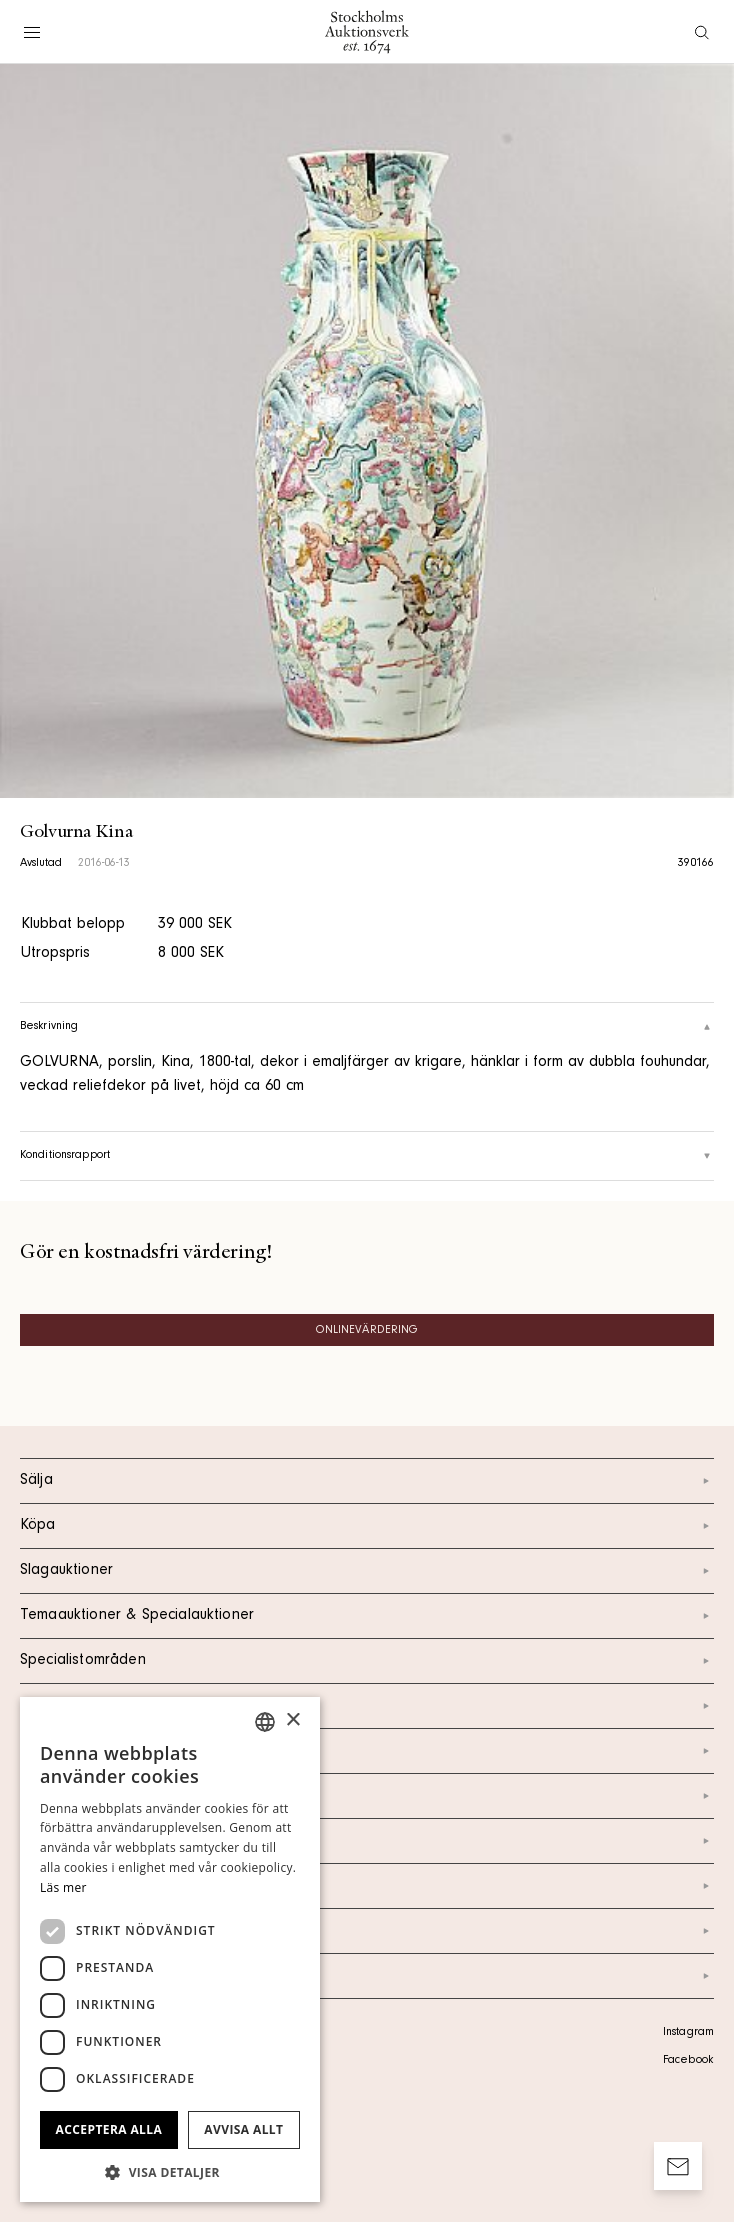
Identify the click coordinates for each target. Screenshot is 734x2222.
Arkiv (367, 1976)
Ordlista (367, 1931)
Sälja (367, 1481)
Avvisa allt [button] (243, 2129)
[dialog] (170, 1949)
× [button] (292, 1720)
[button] (170, 2172)
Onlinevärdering (367, 1331)
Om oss (367, 1796)
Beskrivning (367, 1027)
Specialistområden (367, 1661)
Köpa (367, 1526)
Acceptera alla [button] (109, 2129)
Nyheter (367, 1841)
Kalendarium (367, 1706)
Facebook (688, 2061)
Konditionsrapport (367, 1156)
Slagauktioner (367, 1571)
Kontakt (367, 1751)
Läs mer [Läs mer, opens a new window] (63, 1887)
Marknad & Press (367, 1886)
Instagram (688, 2033)
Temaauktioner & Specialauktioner (367, 1616)
